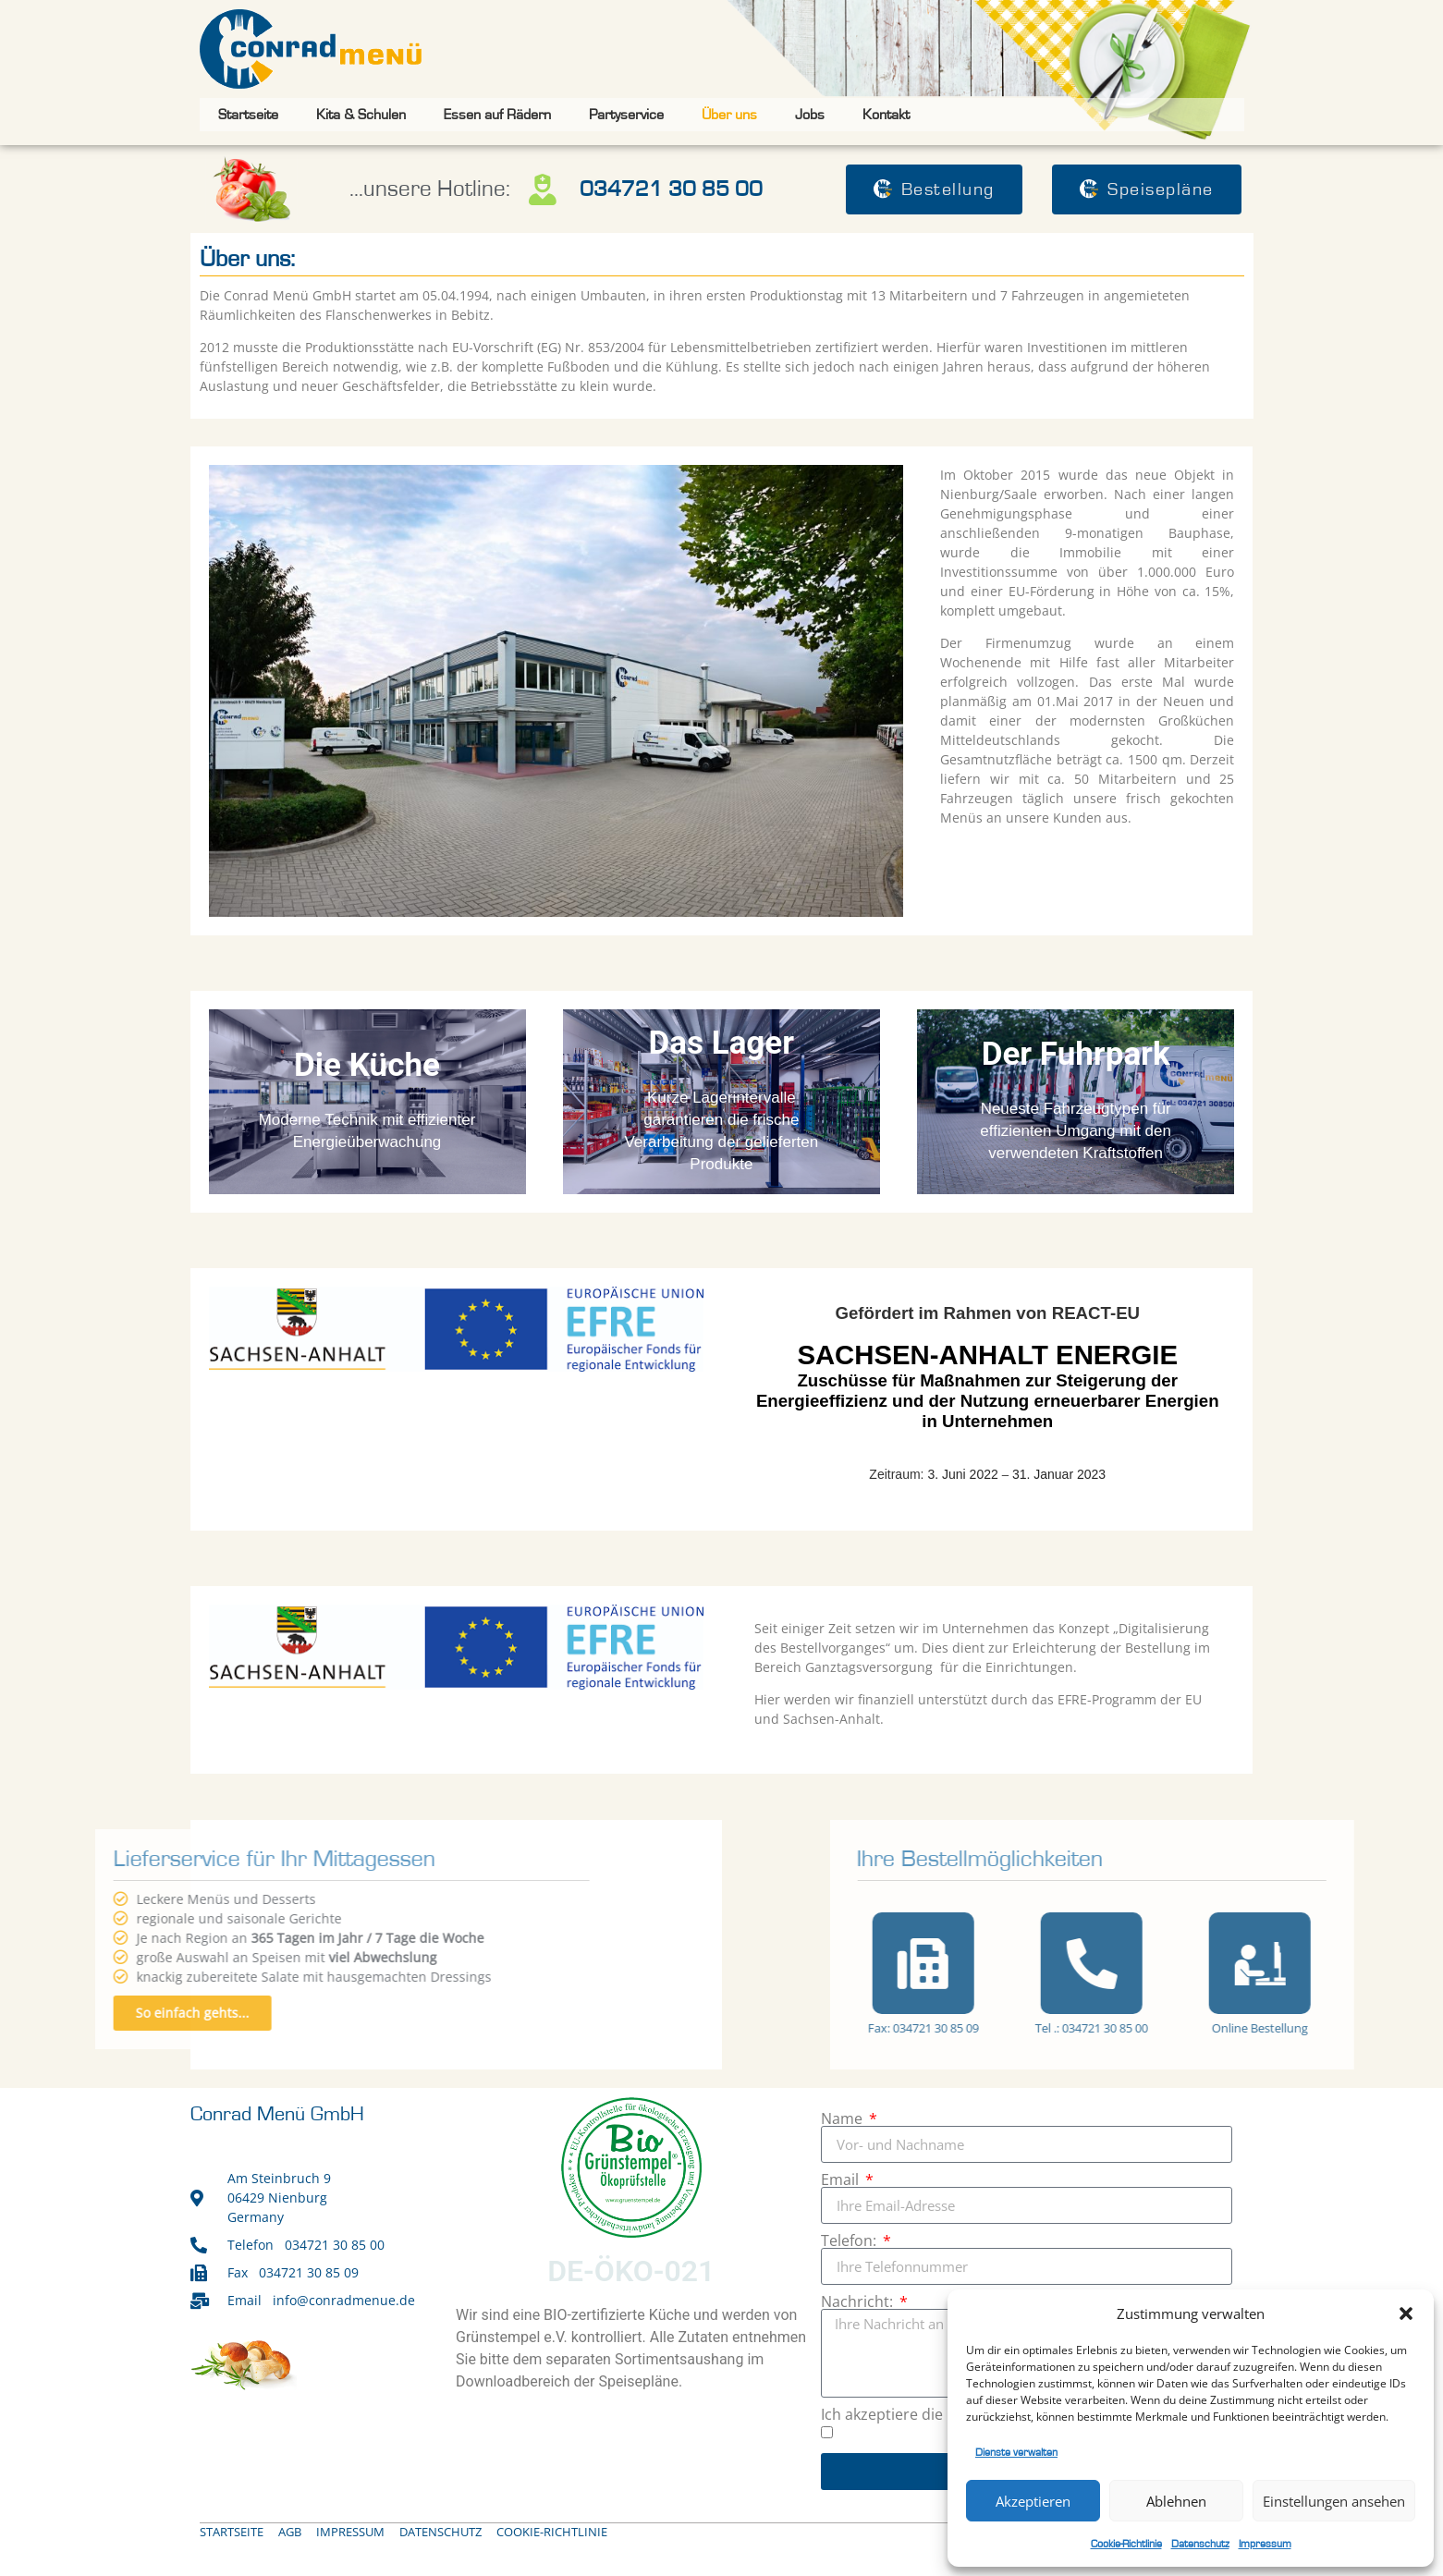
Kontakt (886, 114)
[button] (1406, 2313)
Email (841, 2179)
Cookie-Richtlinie (1126, 2543)
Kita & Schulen (361, 114)
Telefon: (850, 2240)
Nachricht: (859, 2301)
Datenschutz (1200, 2543)
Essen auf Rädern (497, 114)
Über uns (729, 114)
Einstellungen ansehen (1334, 2501)
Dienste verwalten (1016, 2452)
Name (843, 2118)
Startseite (248, 114)
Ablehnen (1176, 2501)
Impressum (1265, 2543)
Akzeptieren (1033, 2501)
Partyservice (626, 114)
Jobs (810, 114)
